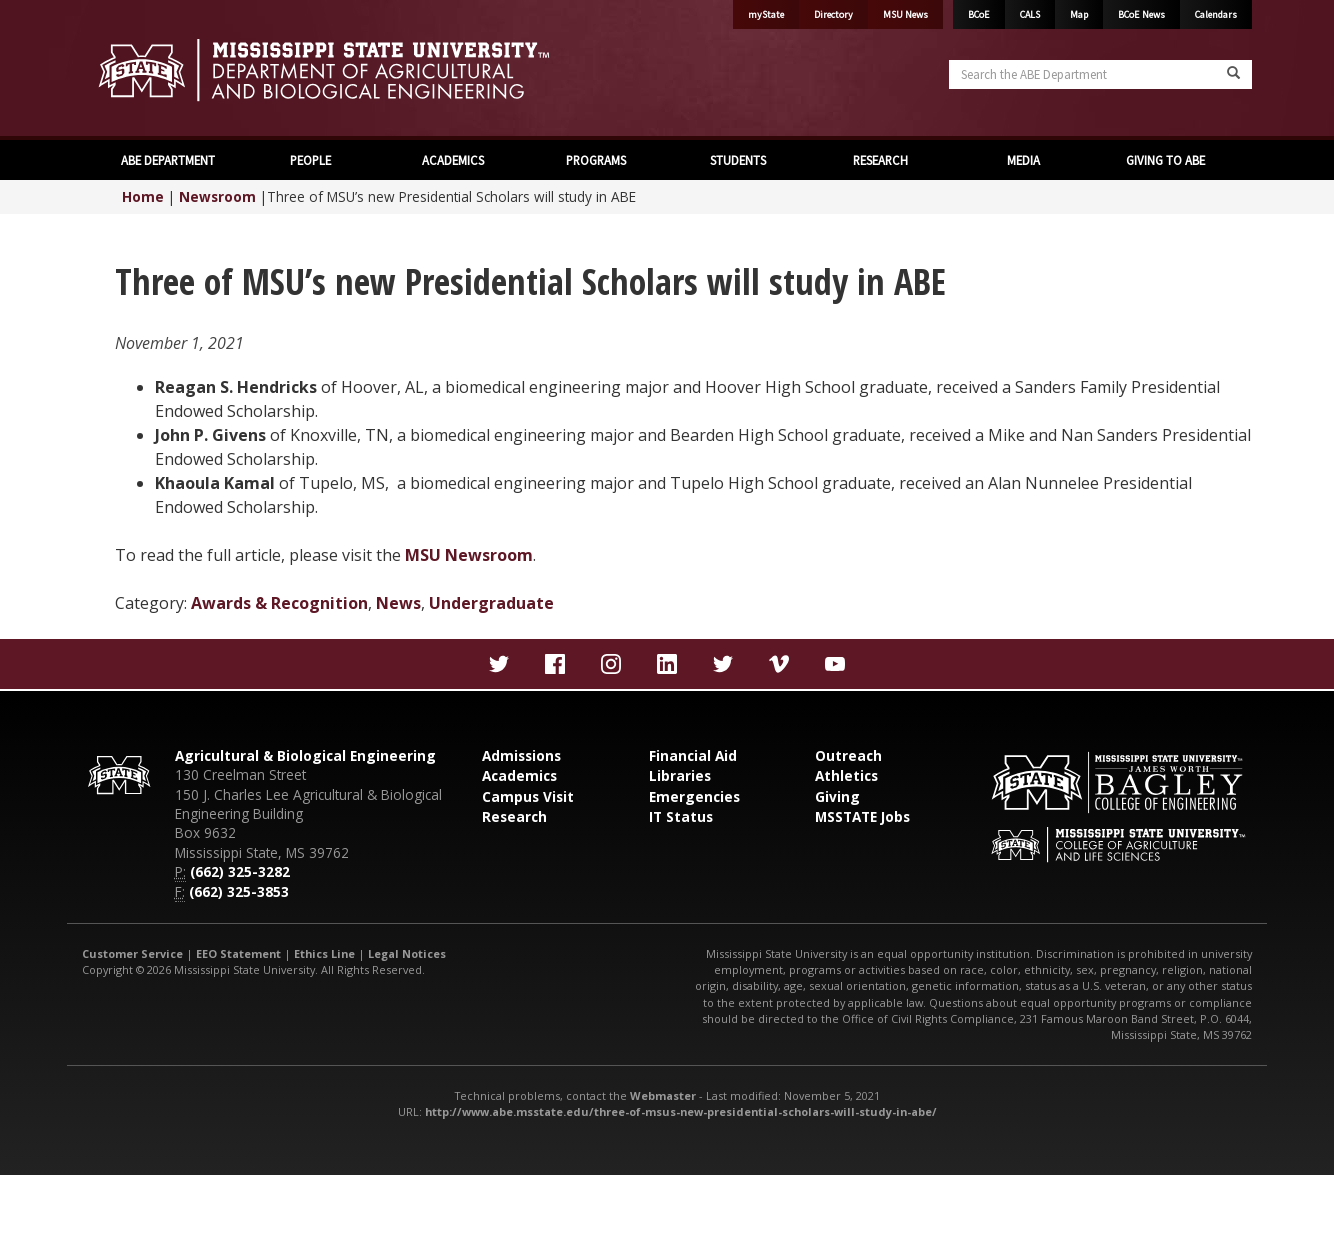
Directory (833, 14)
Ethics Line (324, 953)
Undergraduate (491, 603)
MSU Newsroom (469, 555)
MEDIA (1023, 160)
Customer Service (132, 953)
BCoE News (1141, 14)
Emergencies (694, 796)
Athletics (846, 775)
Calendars (1216, 14)
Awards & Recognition (279, 603)
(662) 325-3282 (240, 871)
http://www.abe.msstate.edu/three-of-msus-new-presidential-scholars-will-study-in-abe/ (681, 1111)
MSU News (905, 14)
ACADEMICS (453, 160)
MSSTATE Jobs (862, 816)
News (398, 603)
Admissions (521, 755)
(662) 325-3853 (239, 891)
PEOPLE (310, 160)
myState (766, 14)
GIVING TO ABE (1165, 160)
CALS (1030, 14)
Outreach (848, 755)
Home (143, 196)
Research (514, 816)
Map (1079, 14)
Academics (519, 775)
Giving (837, 796)
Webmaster (663, 1095)
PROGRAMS (596, 160)
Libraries (680, 775)
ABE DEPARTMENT (168, 160)
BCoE (979, 14)
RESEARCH (880, 160)
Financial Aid (693, 755)
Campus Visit (528, 796)
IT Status (681, 816)
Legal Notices (407, 953)
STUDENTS (738, 160)
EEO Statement (238, 953)
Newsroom (217, 196)
